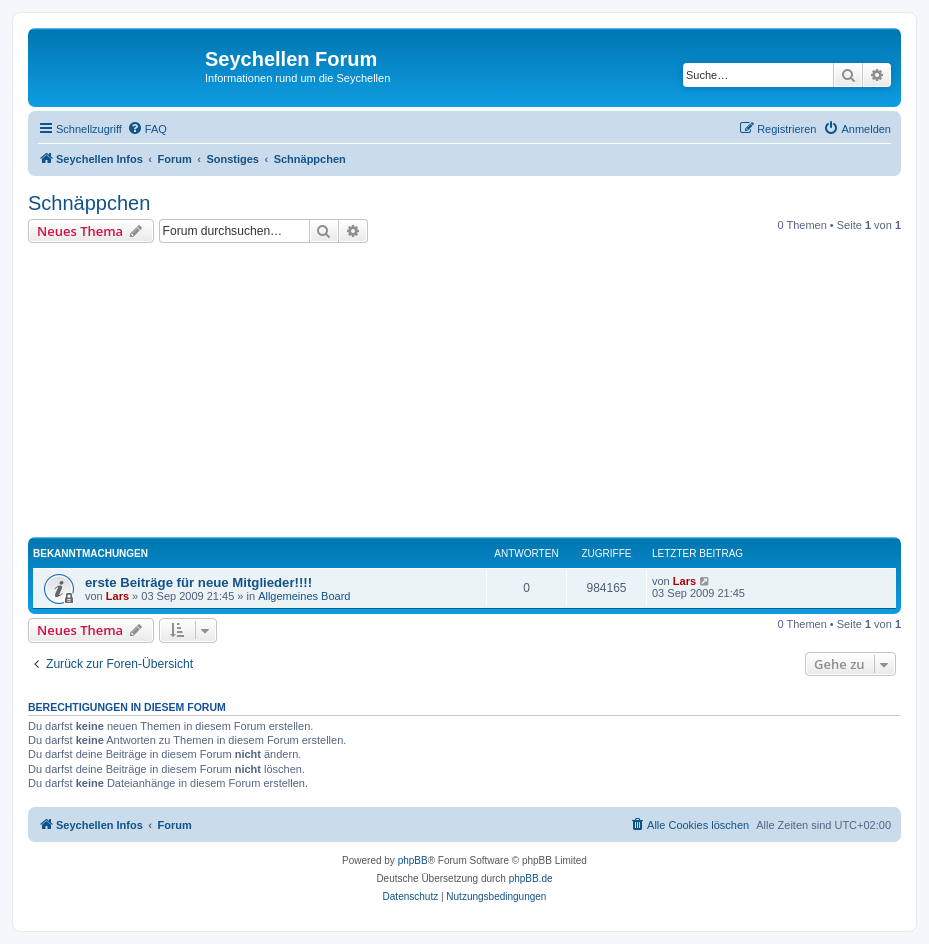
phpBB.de (531, 878)
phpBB (413, 860)
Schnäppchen (89, 203)
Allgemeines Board (304, 596)
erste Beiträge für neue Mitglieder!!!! (198, 582)
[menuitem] (147, 129)
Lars (117, 596)
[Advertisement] (478, 393)
